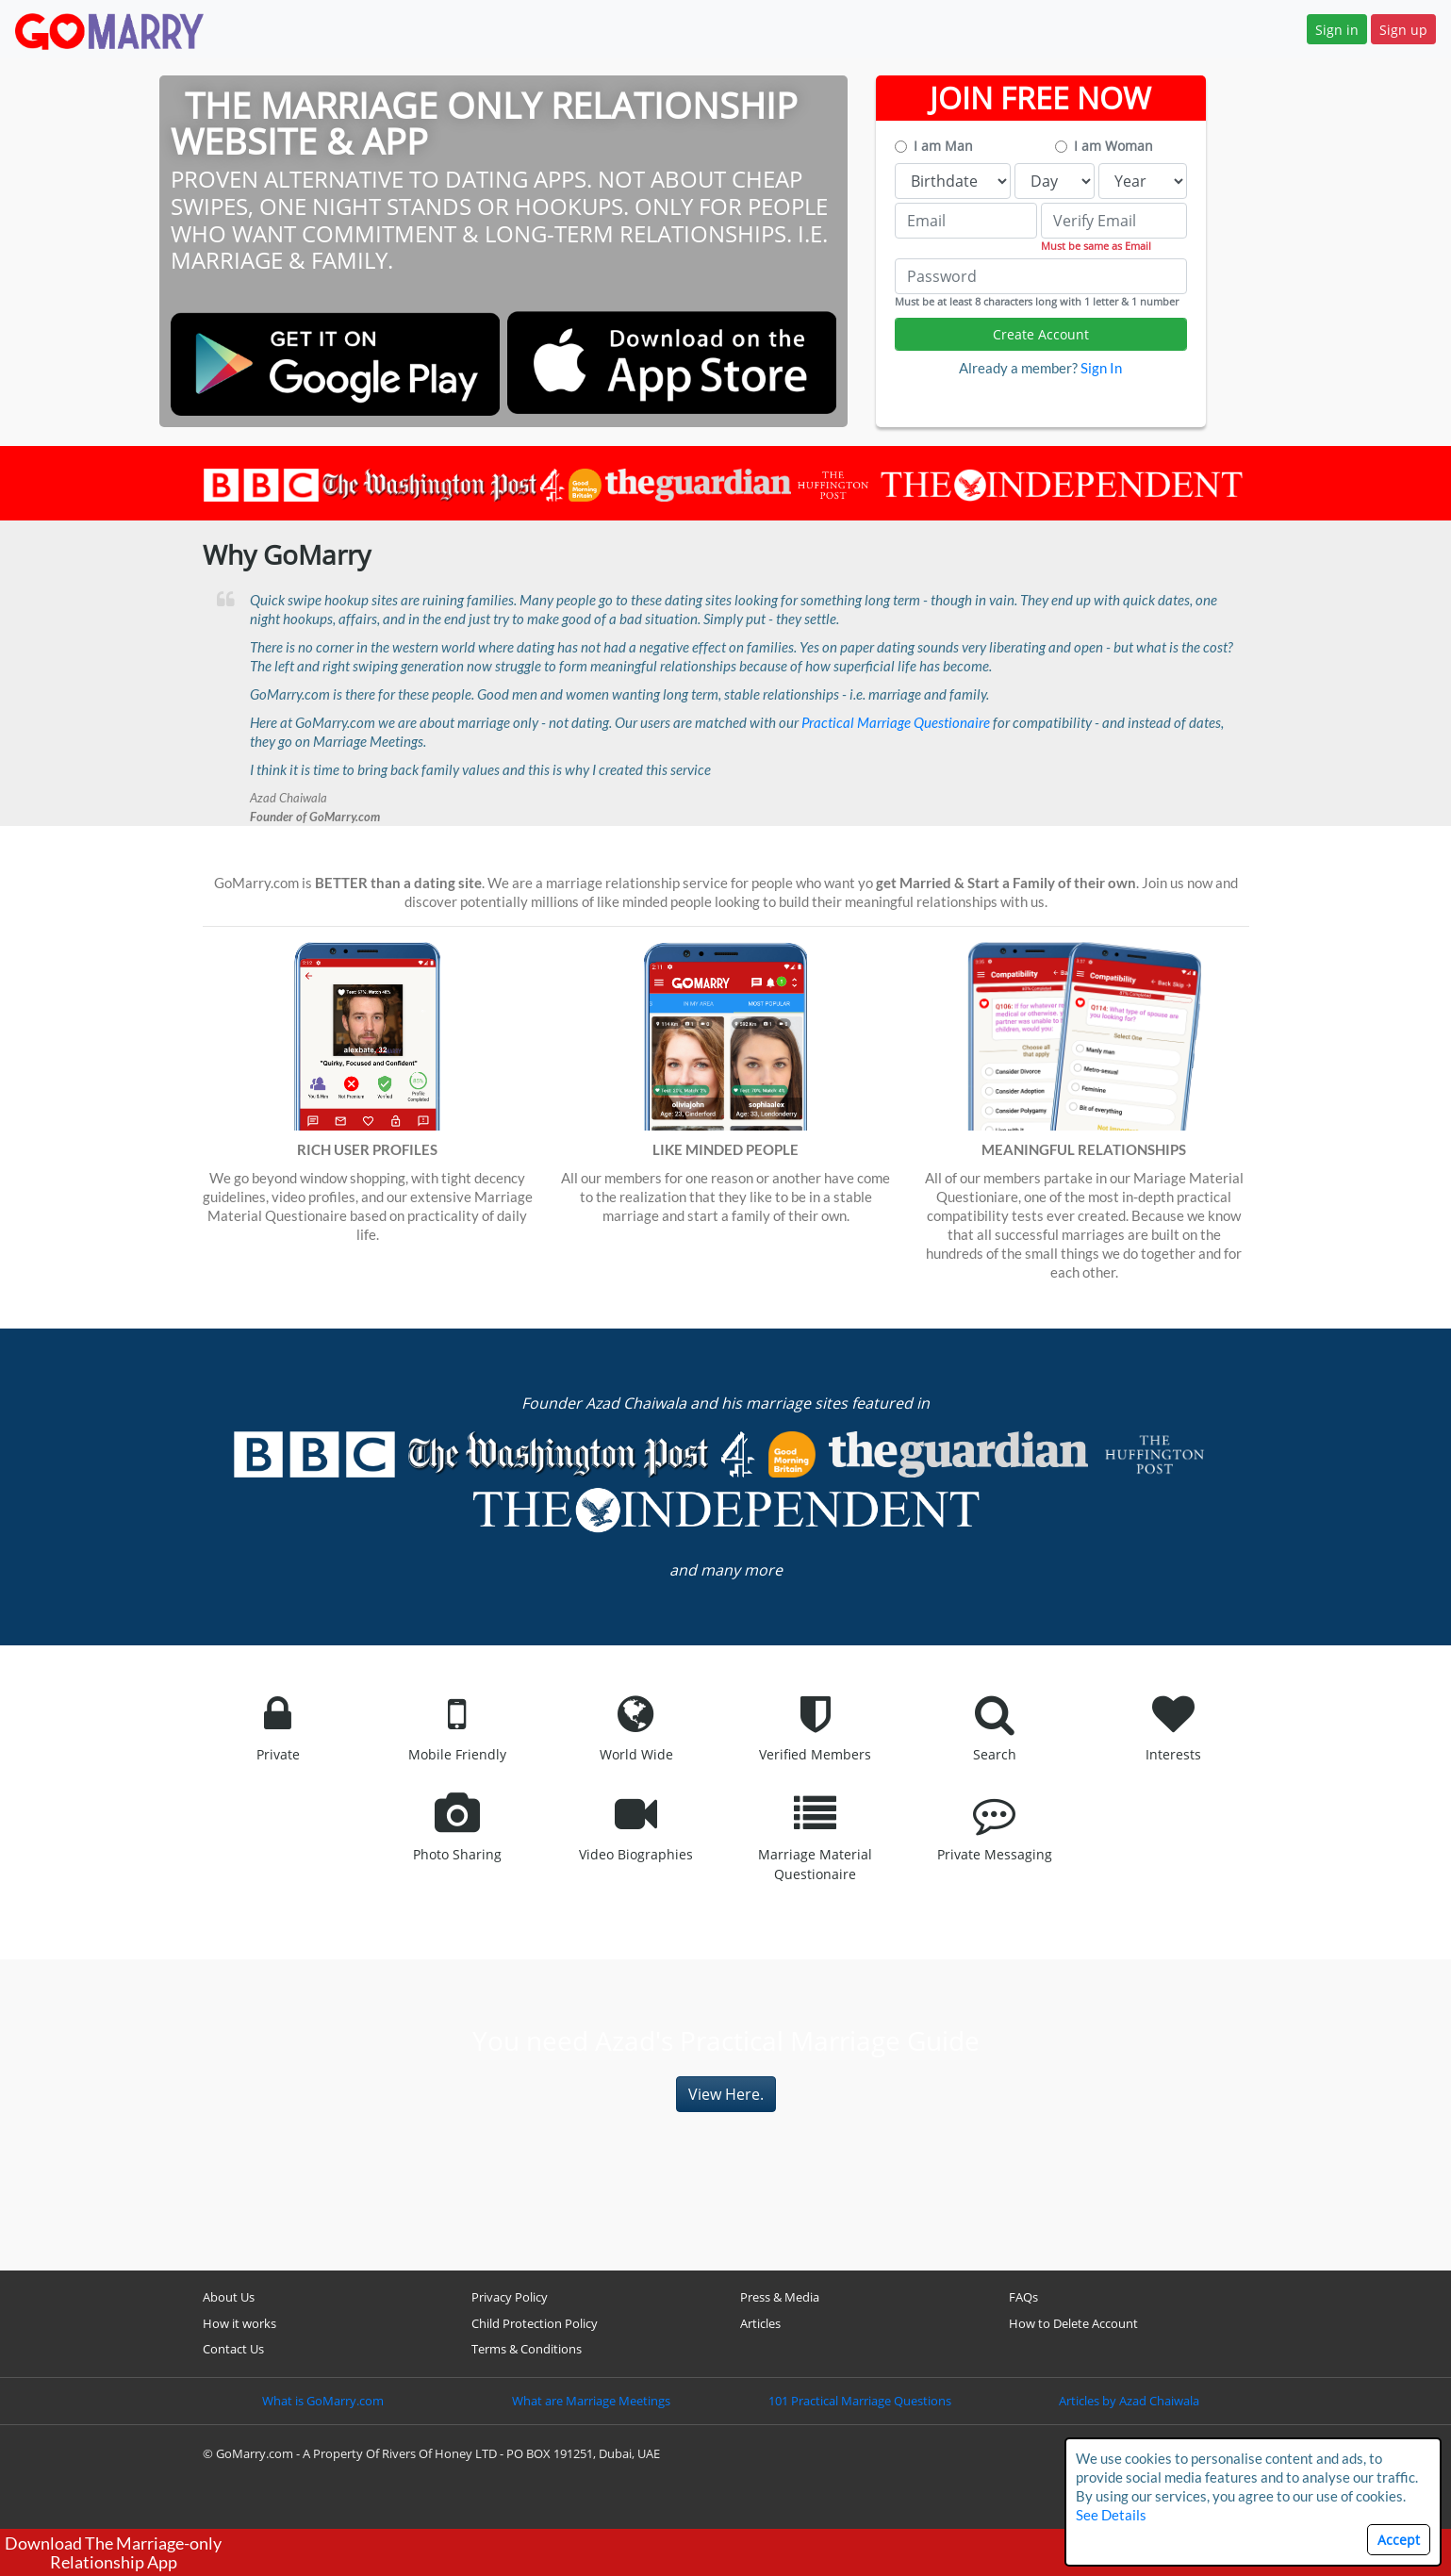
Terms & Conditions (526, 2348)
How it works (239, 2323)
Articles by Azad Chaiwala (1129, 2400)
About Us (229, 2296)
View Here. (726, 2094)
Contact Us (233, 2348)
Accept (1398, 2540)
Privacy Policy (509, 2296)
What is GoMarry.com (323, 2400)
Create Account (1041, 334)
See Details (1111, 2514)
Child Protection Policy (534, 2323)
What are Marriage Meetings (591, 2400)
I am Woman (1113, 146)
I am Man (943, 146)
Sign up (1403, 30)
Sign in (1337, 30)
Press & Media (779, 2296)
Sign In (1101, 367)
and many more (726, 1570)
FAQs (1023, 2296)
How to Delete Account (1073, 2323)
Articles (760, 2323)
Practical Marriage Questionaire (895, 722)
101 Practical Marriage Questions (859, 2400)
